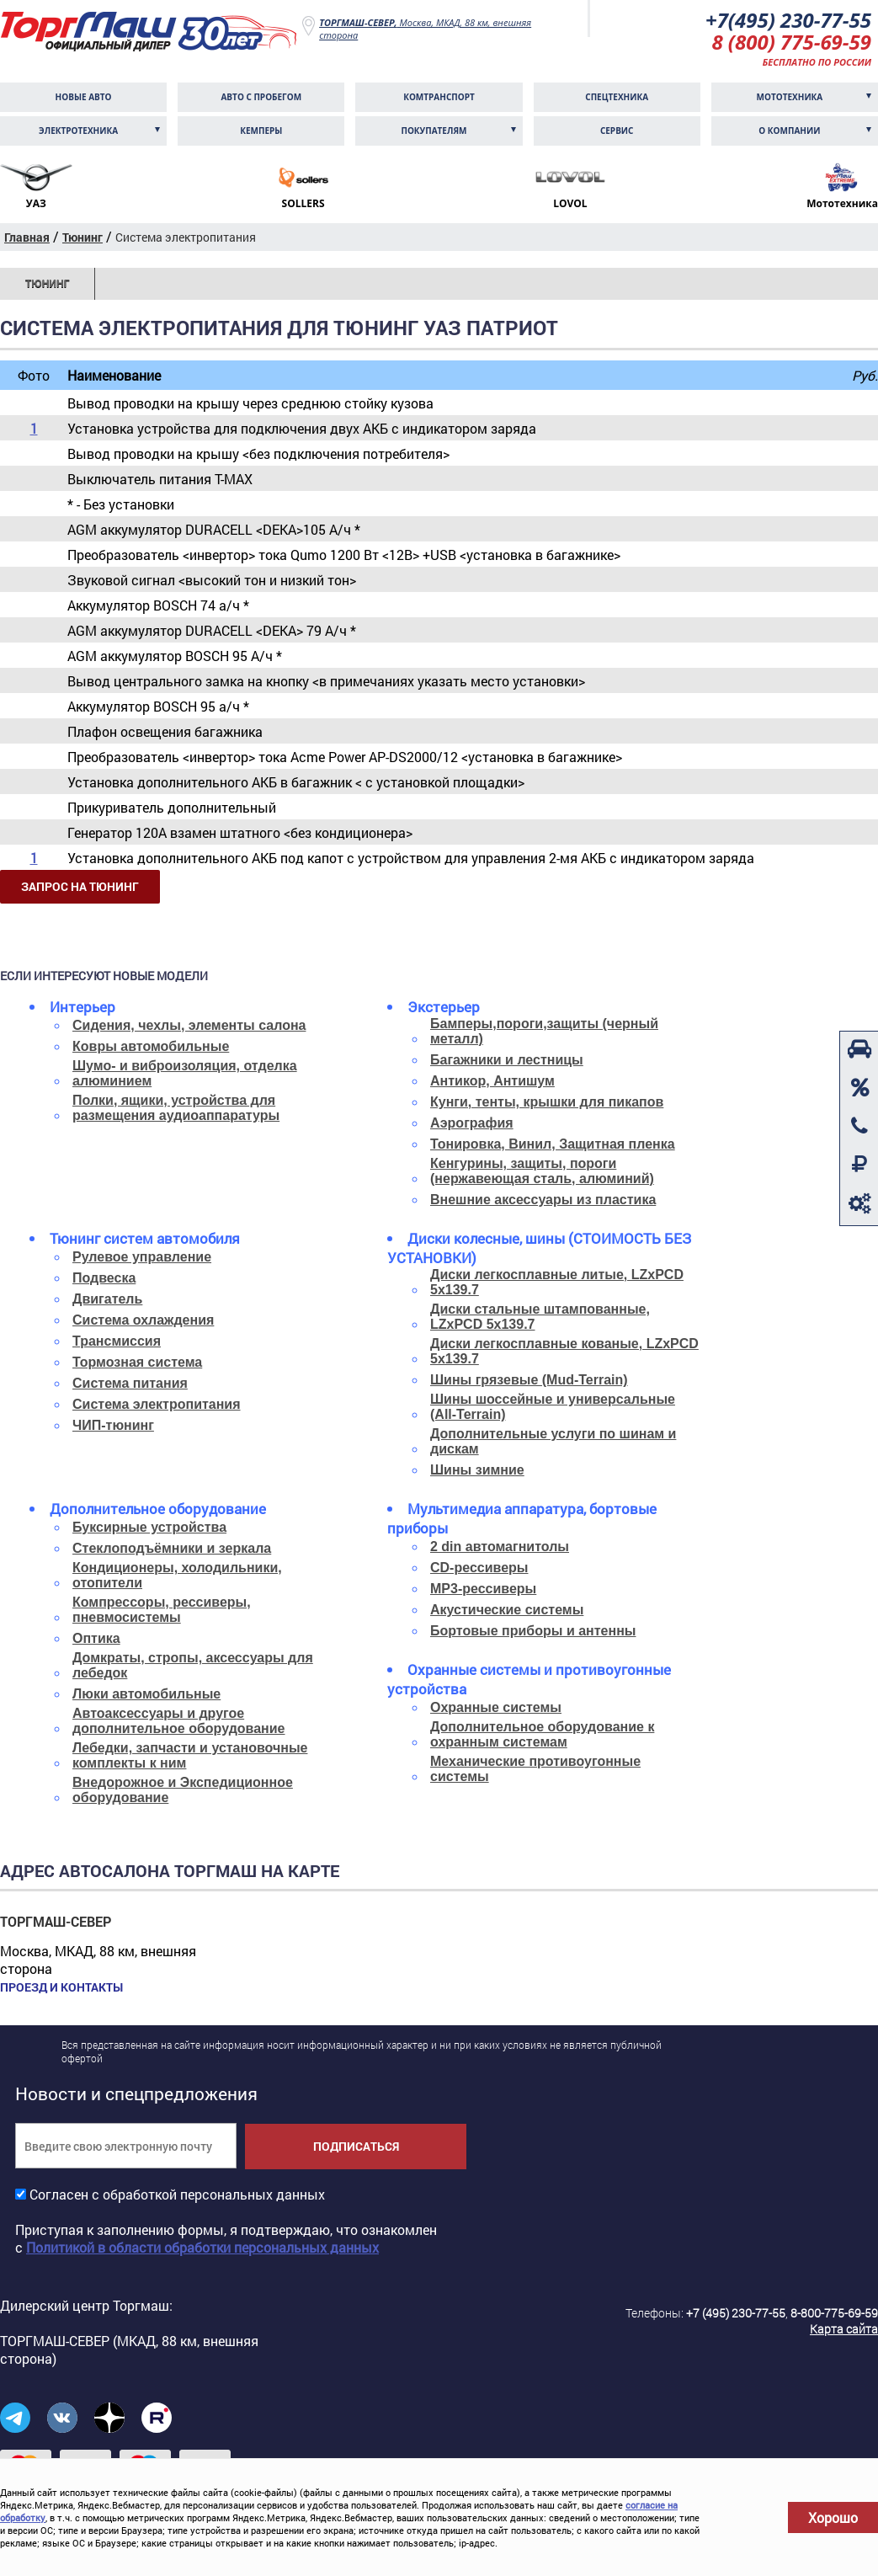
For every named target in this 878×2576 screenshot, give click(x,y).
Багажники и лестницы (506, 1060)
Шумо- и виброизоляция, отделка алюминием (184, 1073)
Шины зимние (477, 1470)
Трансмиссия (116, 1341)
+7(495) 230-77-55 (788, 20)
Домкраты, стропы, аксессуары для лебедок (192, 1665)
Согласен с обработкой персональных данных (177, 2194)
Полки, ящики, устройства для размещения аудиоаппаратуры (175, 1108)
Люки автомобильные (146, 1694)
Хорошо (833, 2517)
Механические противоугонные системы (535, 1769)
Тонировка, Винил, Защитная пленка (552, 1144)
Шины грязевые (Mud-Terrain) (529, 1380)
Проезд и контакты (61, 1987)
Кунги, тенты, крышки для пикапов (546, 1102)
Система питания (130, 1383)
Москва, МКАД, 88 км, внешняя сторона (425, 28)
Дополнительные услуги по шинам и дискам (553, 1441)
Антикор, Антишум (492, 1081)
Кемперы (261, 130)
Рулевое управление (141, 1257)
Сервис (617, 130)
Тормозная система (137, 1362)
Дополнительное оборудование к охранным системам (542, 1734)
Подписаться (356, 2146)
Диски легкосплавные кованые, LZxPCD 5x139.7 (564, 1351)
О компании (789, 130)
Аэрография (471, 1123)
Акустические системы (506, 1610)
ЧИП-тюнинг (113, 1425)
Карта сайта (844, 2329)
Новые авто (84, 97)
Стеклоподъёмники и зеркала (171, 1548)
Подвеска (104, 1278)
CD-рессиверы (479, 1567)
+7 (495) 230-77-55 (735, 2313)
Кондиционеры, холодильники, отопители (177, 1575)
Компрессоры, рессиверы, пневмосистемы (161, 1609)
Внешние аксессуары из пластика (543, 1199)
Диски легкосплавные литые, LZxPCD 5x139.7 (557, 1282)
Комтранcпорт (439, 97)
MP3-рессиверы (483, 1588)
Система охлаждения (143, 1320)
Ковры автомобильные (150, 1046)
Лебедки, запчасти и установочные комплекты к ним (189, 1755)
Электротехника (78, 130)
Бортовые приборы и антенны (533, 1631)
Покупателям (433, 130)
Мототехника (790, 97)
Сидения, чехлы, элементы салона (189, 1025)
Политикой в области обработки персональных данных (202, 2247)
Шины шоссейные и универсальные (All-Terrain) (552, 1406)
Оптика (96, 1638)
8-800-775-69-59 (834, 2313)
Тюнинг (47, 284)
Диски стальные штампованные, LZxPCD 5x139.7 (540, 1316)
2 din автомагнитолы (499, 1546)
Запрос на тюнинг (80, 886)
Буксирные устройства (149, 1527)
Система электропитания (156, 1404)
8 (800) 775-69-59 (791, 42)
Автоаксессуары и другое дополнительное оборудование (178, 1721)
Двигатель (107, 1299)
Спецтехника (616, 97)
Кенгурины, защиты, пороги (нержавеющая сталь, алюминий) (542, 1171)
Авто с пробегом (261, 97)
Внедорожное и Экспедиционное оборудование (182, 1790)
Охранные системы (495, 1707)
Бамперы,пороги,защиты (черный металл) (544, 1031)
